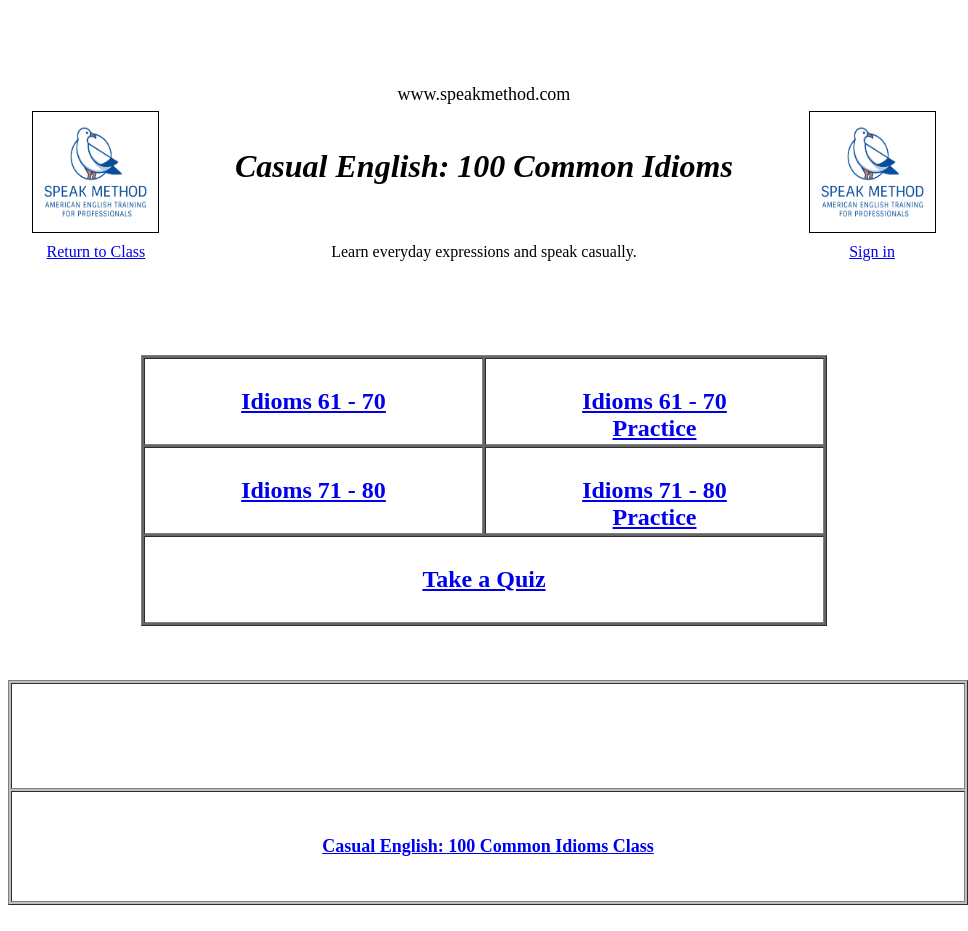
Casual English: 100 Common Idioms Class (488, 846)
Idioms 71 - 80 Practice (654, 503)
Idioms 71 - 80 (313, 490)
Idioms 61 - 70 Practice (654, 414)
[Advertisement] (488, 734)
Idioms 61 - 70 (313, 401)
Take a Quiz (483, 579)
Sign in (872, 251)
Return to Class (96, 251)
